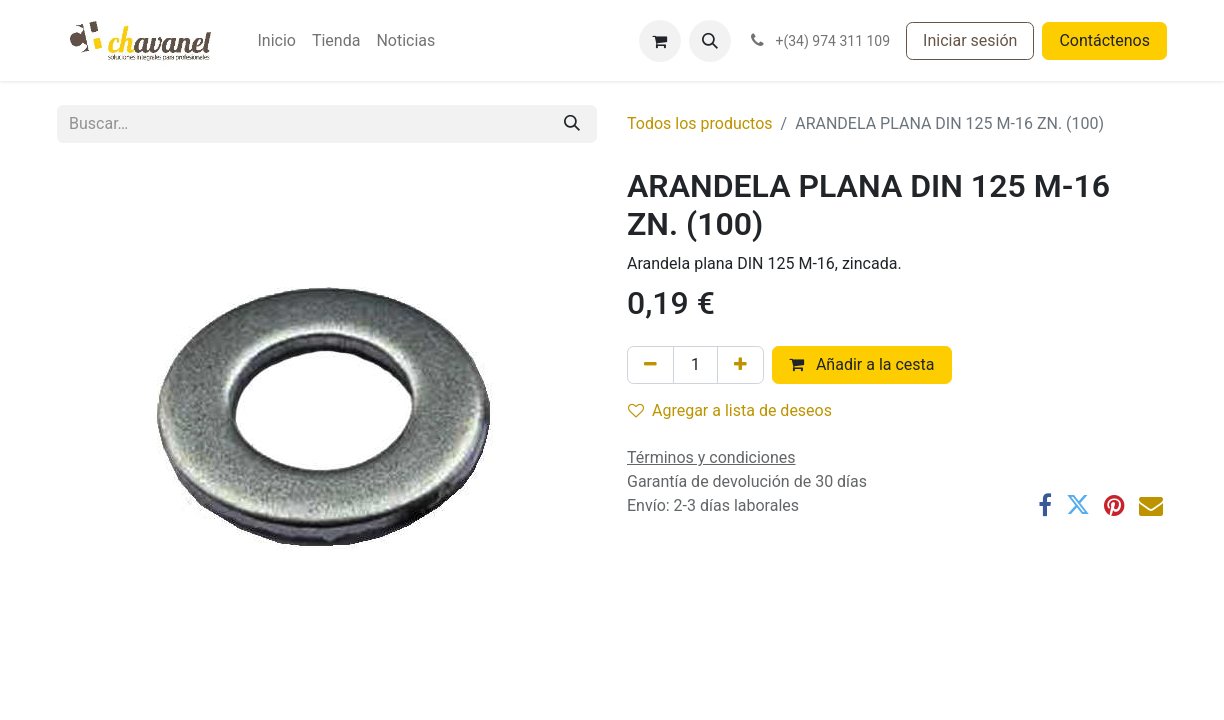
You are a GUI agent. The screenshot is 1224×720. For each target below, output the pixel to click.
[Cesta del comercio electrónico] (660, 41)
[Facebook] (1045, 505)
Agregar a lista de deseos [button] (730, 410)
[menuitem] (276, 41)
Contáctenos (1104, 40)
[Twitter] (1078, 505)
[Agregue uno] (740, 365)
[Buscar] (572, 124)
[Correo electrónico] (1151, 505)
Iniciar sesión (970, 40)
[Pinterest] (1114, 505)
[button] (710, 41)
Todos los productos (700, 123)
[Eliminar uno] (650, 365)
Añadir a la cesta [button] (862, 364)
